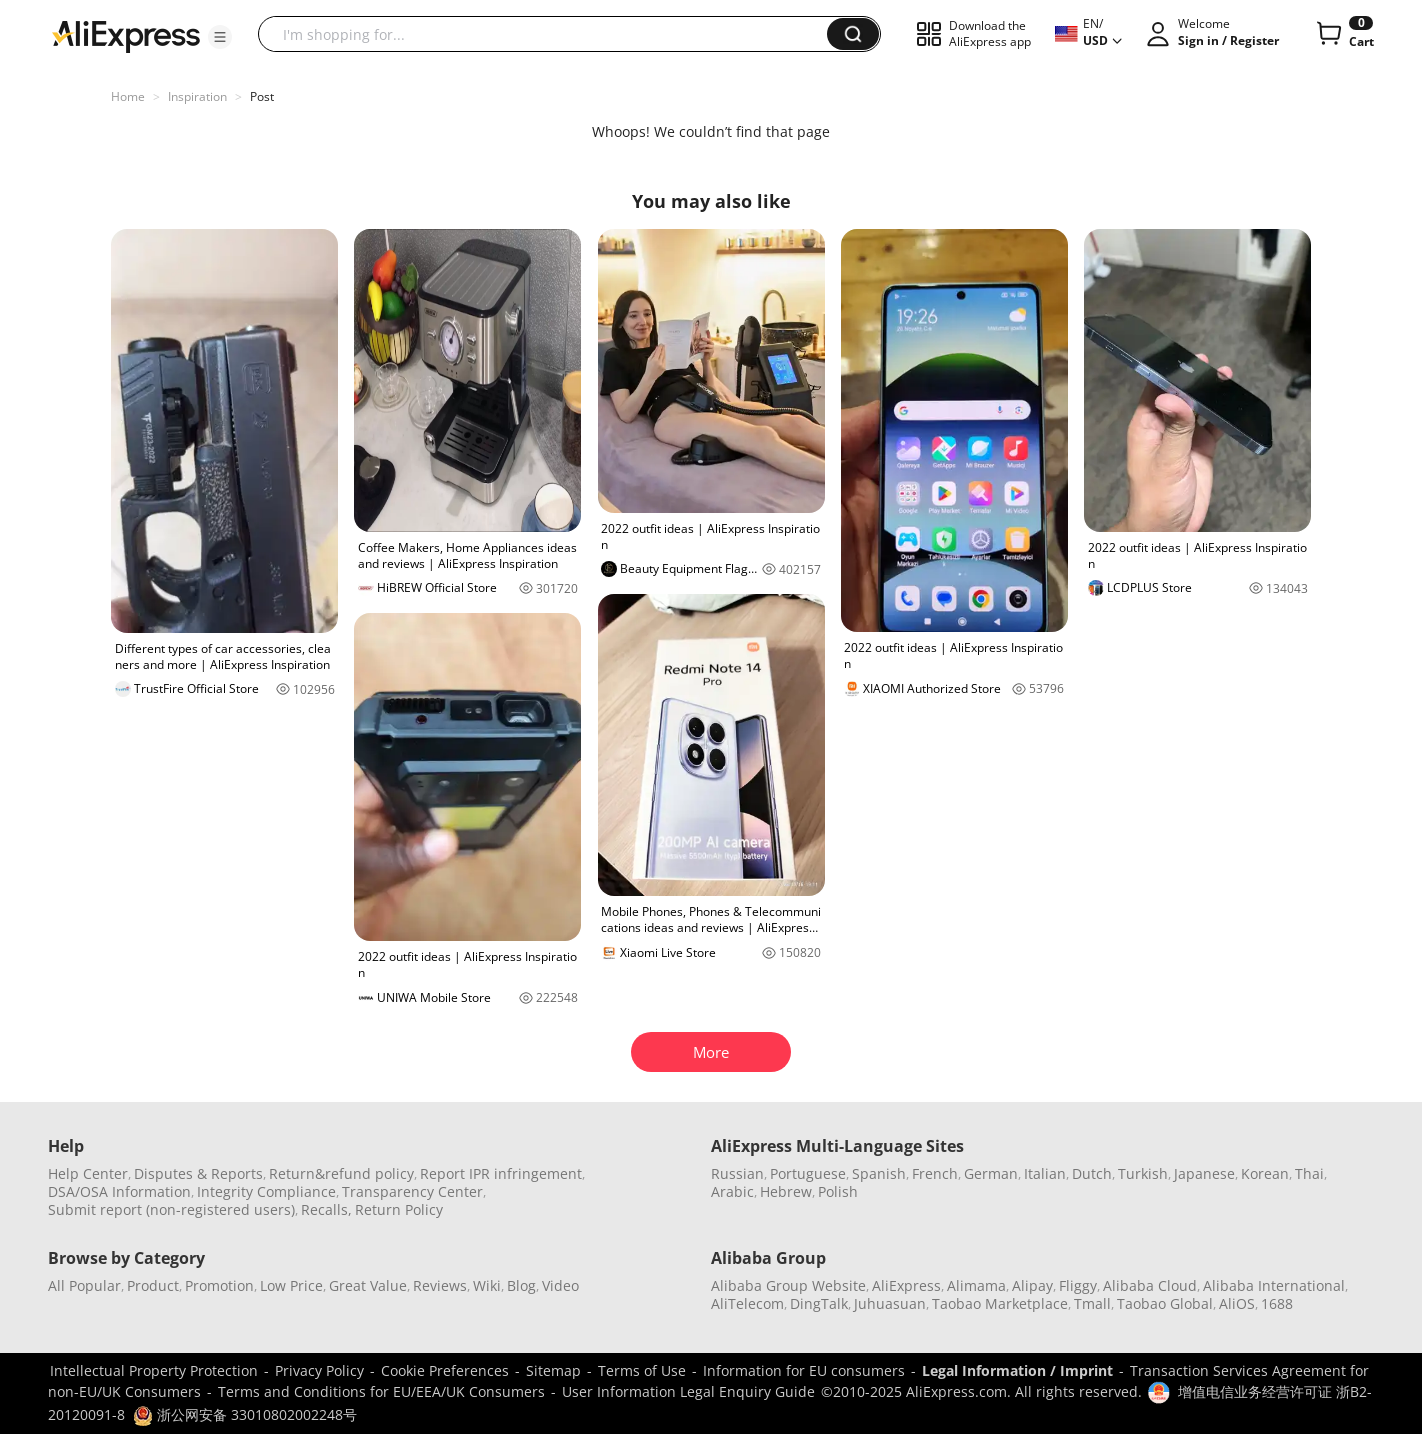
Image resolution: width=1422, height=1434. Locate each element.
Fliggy (1078, 1285)
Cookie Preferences (445, 1370)
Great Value (368, 1285)
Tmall (1092, 1303)
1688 (1277, 1303)
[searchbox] (550, 34)
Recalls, (326, 1209)
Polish (838, 1191)
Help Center (88, 1173)
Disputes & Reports (198, 1173)
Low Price (291, 1285)
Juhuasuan (890, 1303)
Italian (1045, 1173)
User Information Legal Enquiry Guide (688, 1391)
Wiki (487, 1285)
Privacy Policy (319, 1370)
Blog (521, 1285)
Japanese (1204, 1173)
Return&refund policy (341, 1173)
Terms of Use (642, 1370)
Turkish (1143, 1173)
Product (153, 1285)
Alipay (1032, 1285)
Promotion (219, 1285)
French (935, 1173)
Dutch (1092, 1173)
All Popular (84, 1285)
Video (560, 1285)
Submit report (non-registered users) (171, 1209)
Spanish (879, 1173)
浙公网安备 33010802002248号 (245, 1414)
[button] (220, 37)
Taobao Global (1165, 1303)
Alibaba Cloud (1150, 1285)
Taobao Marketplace (1000, 1303)
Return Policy (399, 1209)
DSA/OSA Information (119, 1191)
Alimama (976, 1285)
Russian (737, 1173)
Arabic (732, 1191)
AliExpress (906, 1285)
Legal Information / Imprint (1017, 1370)
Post (262, 96)
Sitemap (553, 1370)
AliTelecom (747, 1303)
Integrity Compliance (266, 1191)
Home (128, 96)
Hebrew (786, 1191)
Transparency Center (412, 1191)
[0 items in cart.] (1343, 34)
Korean (1265, 1173)
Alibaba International (1274, 1285)
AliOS (1237, 1303)
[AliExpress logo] (126, 35)
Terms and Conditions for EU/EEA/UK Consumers (381, 1391)
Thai (1309, 1173)
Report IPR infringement (501, 1173)
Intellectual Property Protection (154, 1370)
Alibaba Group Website (788, 1285)
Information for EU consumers (804, 1370)
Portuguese (808, 1173)
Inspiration (197, 96)
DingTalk (819, 1303)
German (991, 1173)
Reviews (440, 1285)
